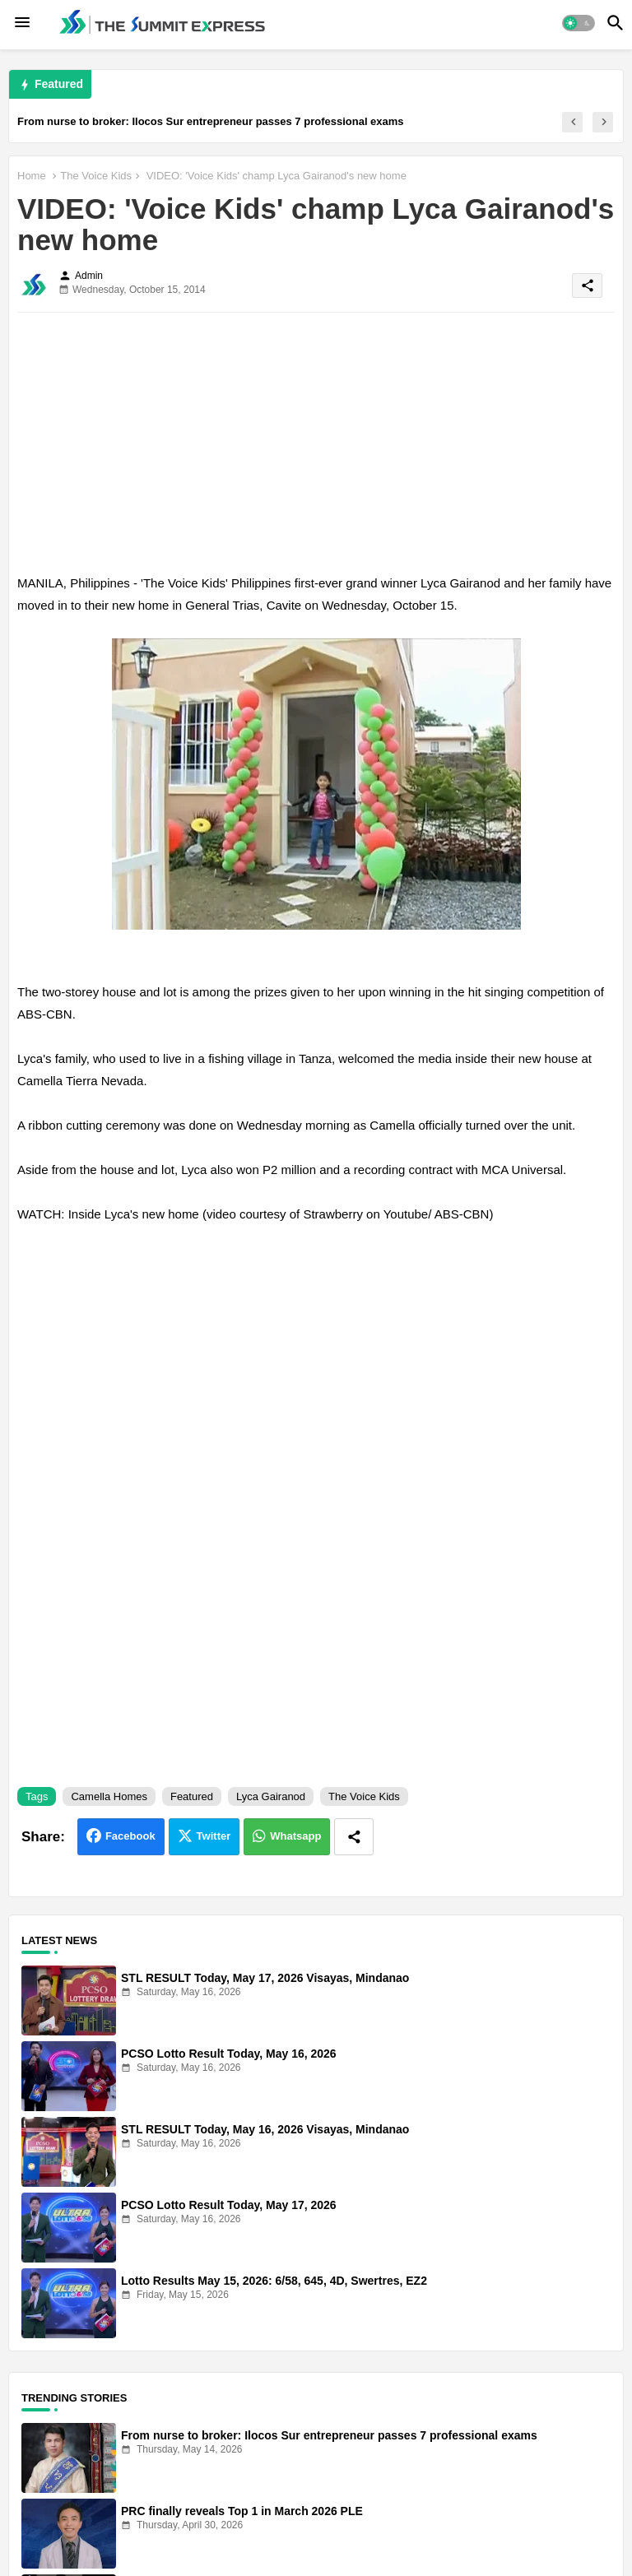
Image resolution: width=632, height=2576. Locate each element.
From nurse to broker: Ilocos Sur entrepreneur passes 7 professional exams (210, 121)
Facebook (130, 1836)
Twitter (214, 1836)
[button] (578, 23)
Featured (191, 1796)
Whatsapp (295, 1836)
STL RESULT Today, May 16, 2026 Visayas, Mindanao (265, 2129)
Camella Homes (108, 1796)
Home (31, 175)
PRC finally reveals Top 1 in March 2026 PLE (242, 2511)
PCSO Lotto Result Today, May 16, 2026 (229, 2053)
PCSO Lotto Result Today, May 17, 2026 (229, 2205)
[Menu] (22, 23)
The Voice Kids (96, 175)
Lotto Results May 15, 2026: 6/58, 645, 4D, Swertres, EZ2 (274, 2280)
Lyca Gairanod (270, 1796)
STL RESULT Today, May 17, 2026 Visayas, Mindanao (265, 1977)
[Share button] (354, 1836)
